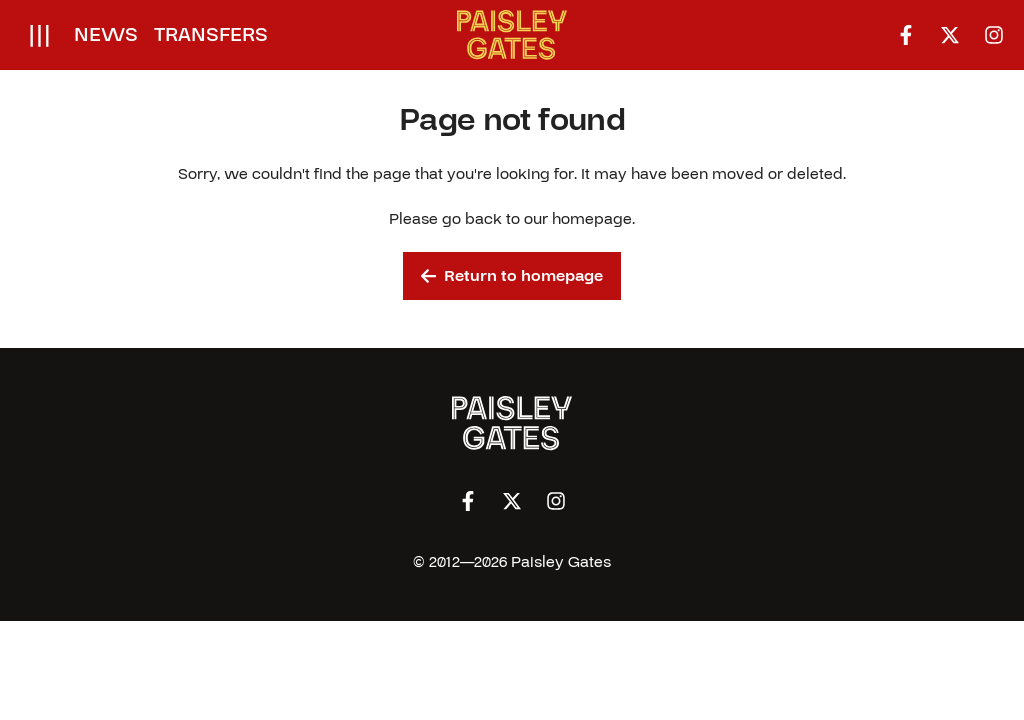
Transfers (211, 35)
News (106, 35)
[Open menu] (39, 35)
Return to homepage (512, 276)
